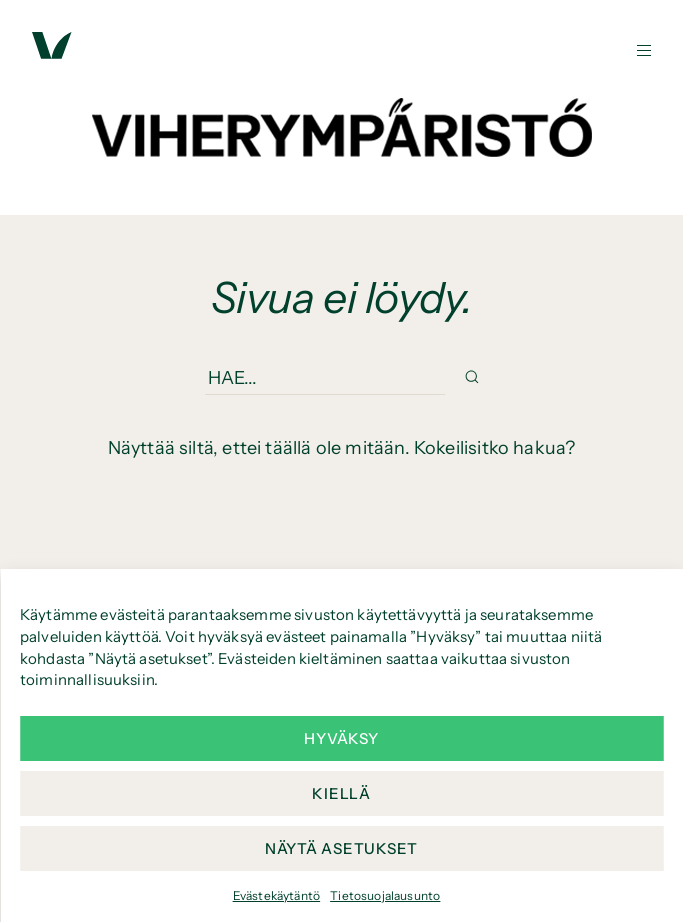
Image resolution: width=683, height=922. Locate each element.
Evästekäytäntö (277, 895)
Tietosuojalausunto (385, 895)
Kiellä (341, 793)
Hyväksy (341, 738)
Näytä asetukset (341, 848)
